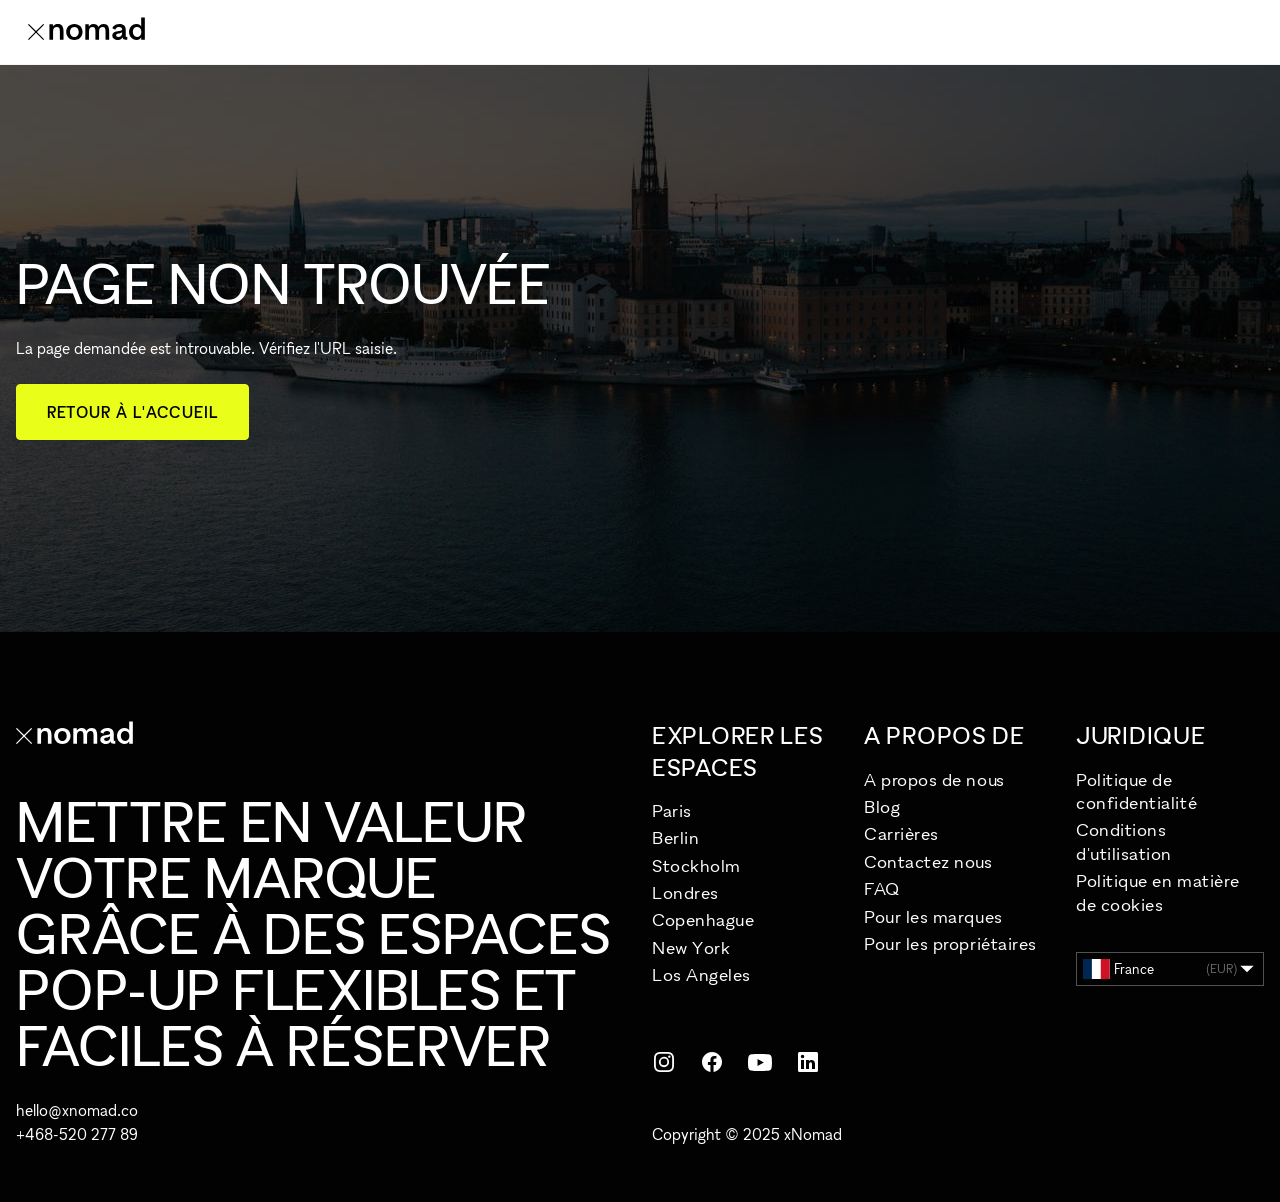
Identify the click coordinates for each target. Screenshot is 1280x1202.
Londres (685, 892)
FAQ (882, 888)
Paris (672, 810)
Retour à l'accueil (132, 412)
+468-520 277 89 (77, 1134)
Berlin (675, 837)
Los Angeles (701, 974)
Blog (882, 806)
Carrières (901, 833)
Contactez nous (928, 861)
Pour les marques (933, 916)
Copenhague (703, 919)
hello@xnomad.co (77, 1110)
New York (691, 947)
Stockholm (696, 865)
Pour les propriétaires (950, 943)
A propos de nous (934, 779)
